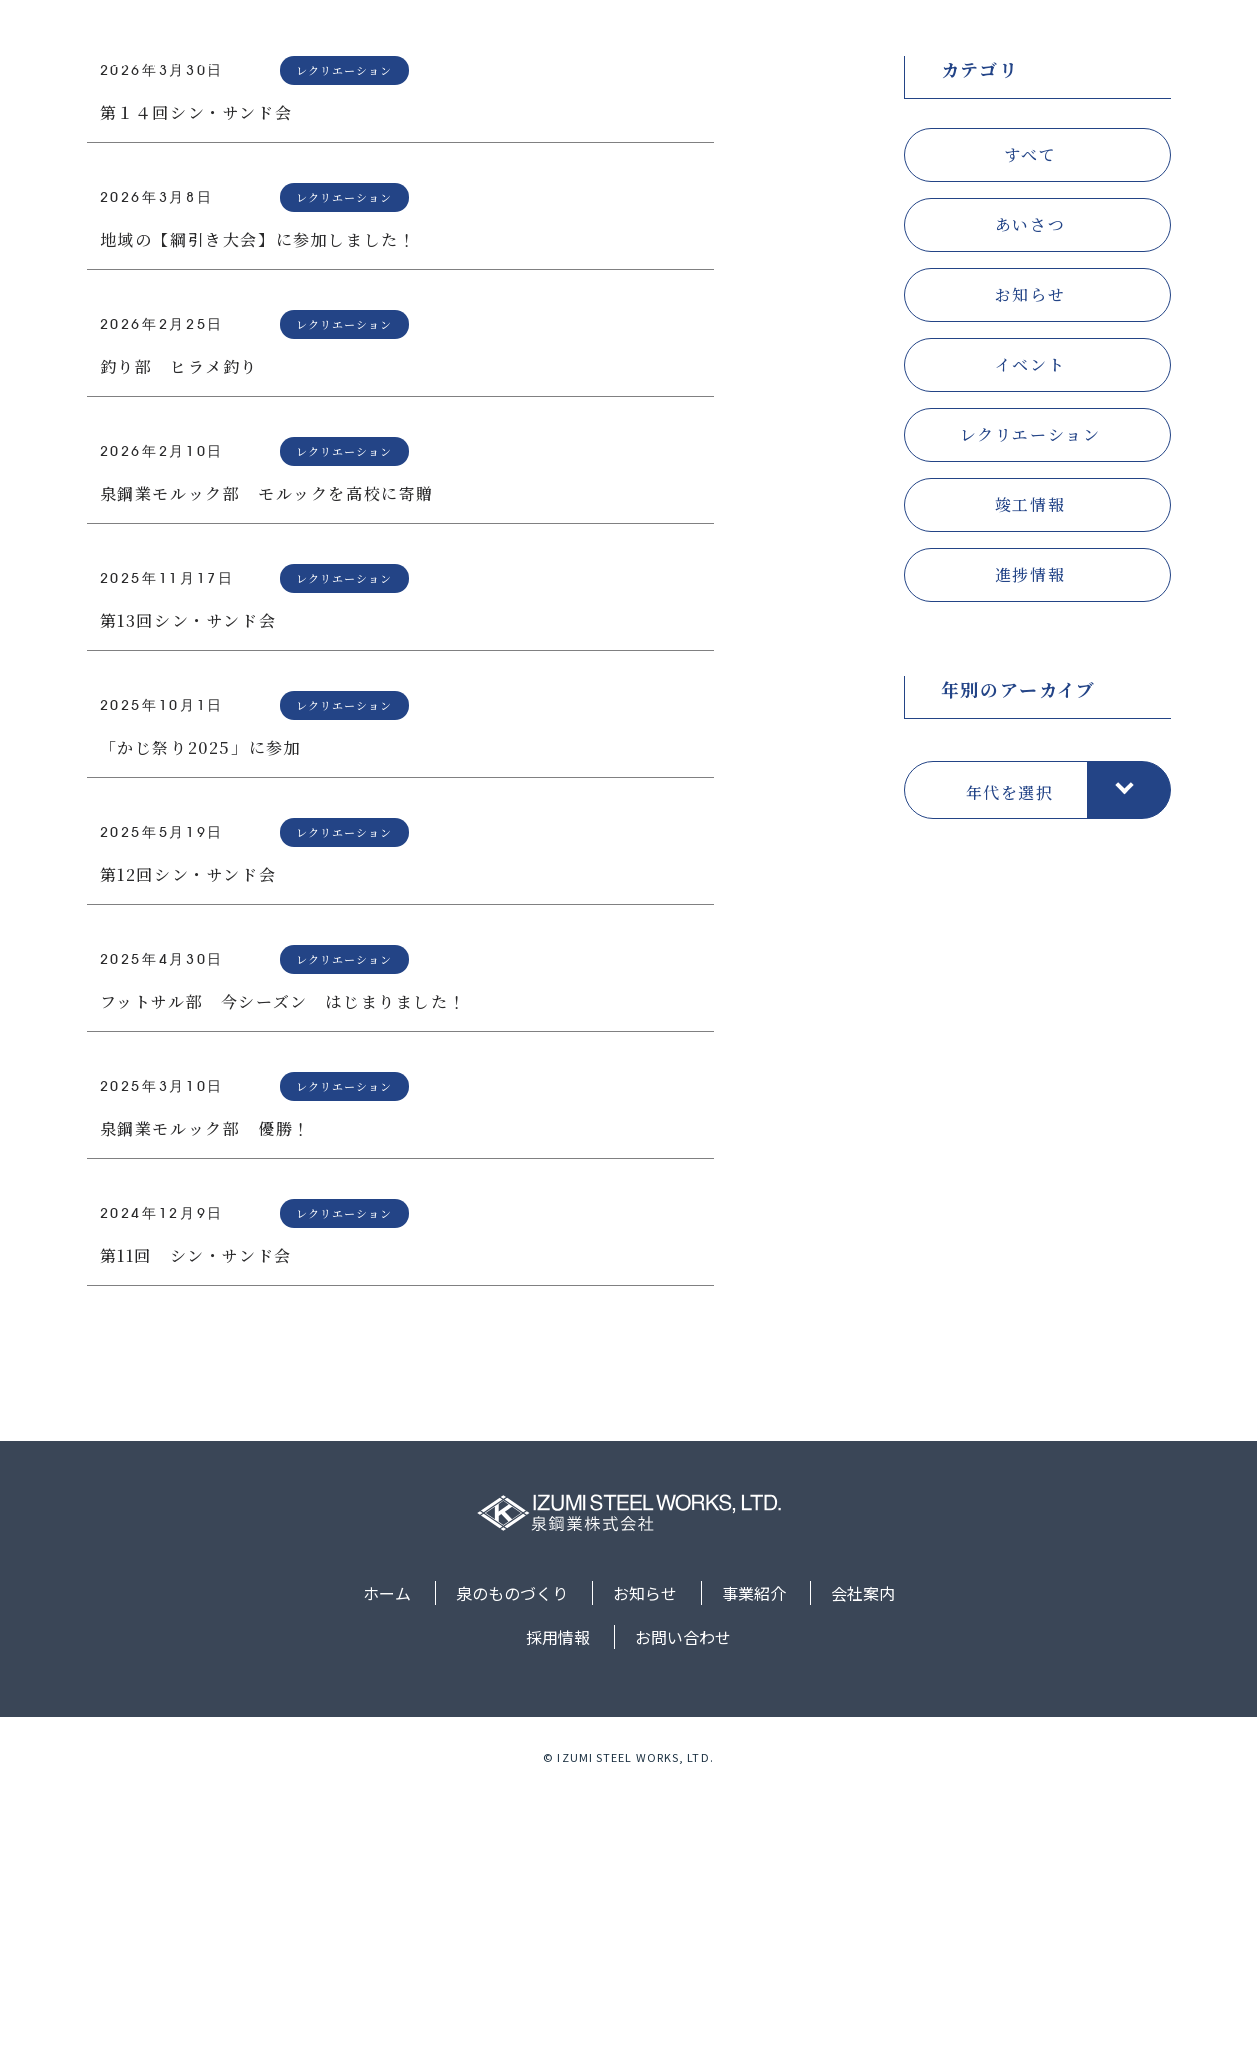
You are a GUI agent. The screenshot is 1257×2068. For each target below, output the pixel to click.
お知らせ (743, 53)
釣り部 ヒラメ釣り (179, 636)
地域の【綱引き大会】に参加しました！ (258, 509)
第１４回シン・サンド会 (196, 382)
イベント (1030, 634)
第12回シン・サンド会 (188, 1144)
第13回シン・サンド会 (188, 890)
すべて (1030, 424)
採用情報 (1034, 53)
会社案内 (937, 53)
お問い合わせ (1145, 53)
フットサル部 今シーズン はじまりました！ (283, 1271)
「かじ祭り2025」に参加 (201, 1017)
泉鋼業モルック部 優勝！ (205, 1398)
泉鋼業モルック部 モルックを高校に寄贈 (267, 763)
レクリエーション (1030, 704)
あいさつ (1030, 494)
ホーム (514, 53)
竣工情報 (1030, 774)
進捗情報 (1030, 844)
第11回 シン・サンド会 (196, 1525)
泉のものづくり (625, 53)
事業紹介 (840, 53)
